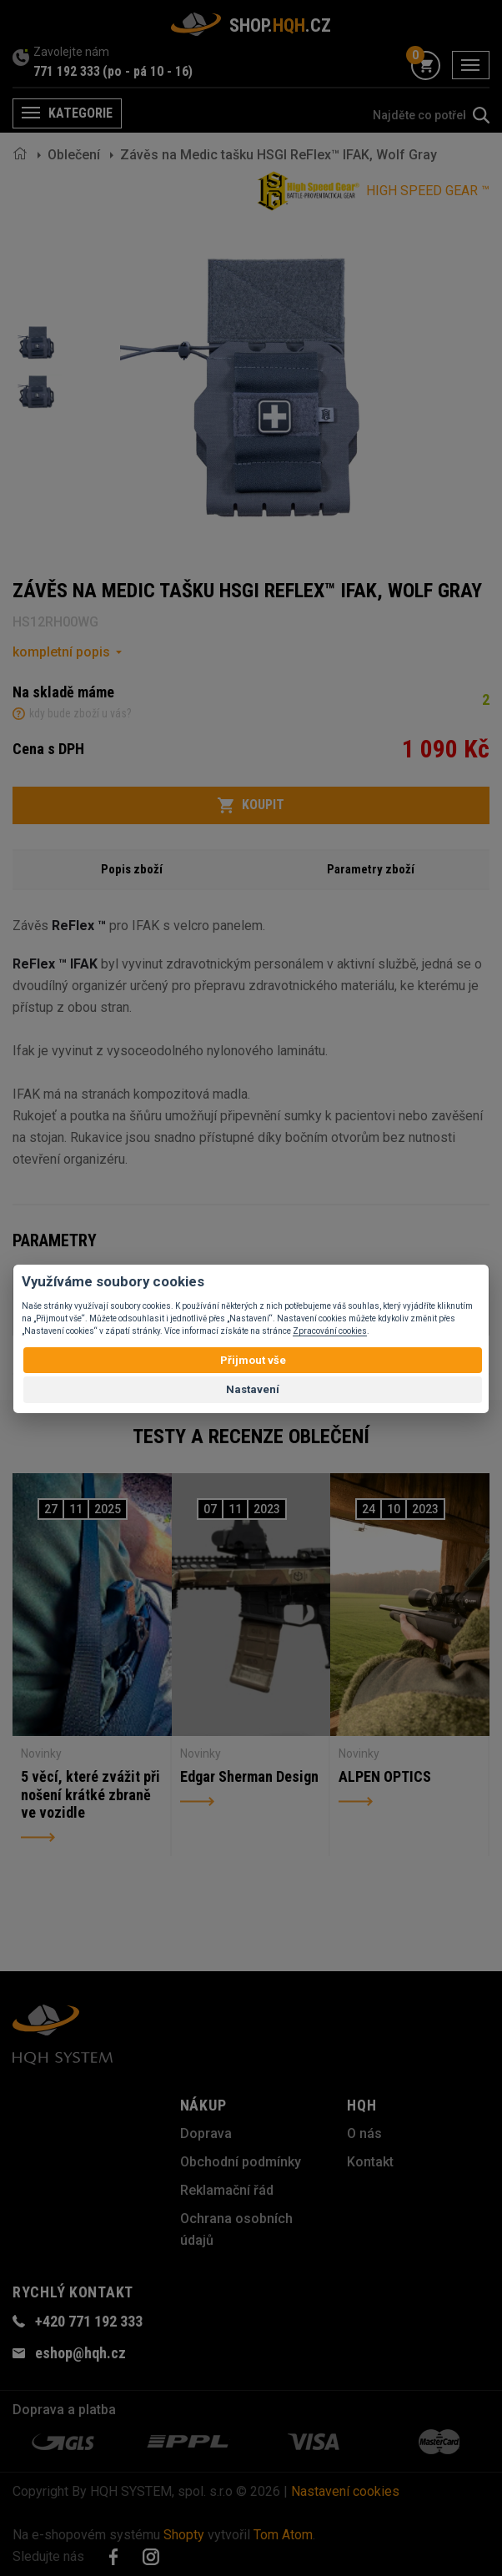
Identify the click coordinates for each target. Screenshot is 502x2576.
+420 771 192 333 (89, 2321)
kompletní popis (61, 652)
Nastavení (252, 1389)
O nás (364, 2133)
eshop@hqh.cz (80, 2353)
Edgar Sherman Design (249, 1776)
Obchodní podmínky (240, 2162)
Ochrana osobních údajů (236, 2229)
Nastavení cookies (345, 2491)
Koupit (251, 805)
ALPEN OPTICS (385, 1776)
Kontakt (370, 2162)
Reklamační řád (227, 2190)
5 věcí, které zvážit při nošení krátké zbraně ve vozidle (90, 1794)
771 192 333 (66, 71)
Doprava (206, 2133)
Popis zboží (132, 869)
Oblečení (74, 155)
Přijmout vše (253, 1360)
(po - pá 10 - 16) (148, 71)
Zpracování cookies (330, 1331)
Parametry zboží (370, 869)
